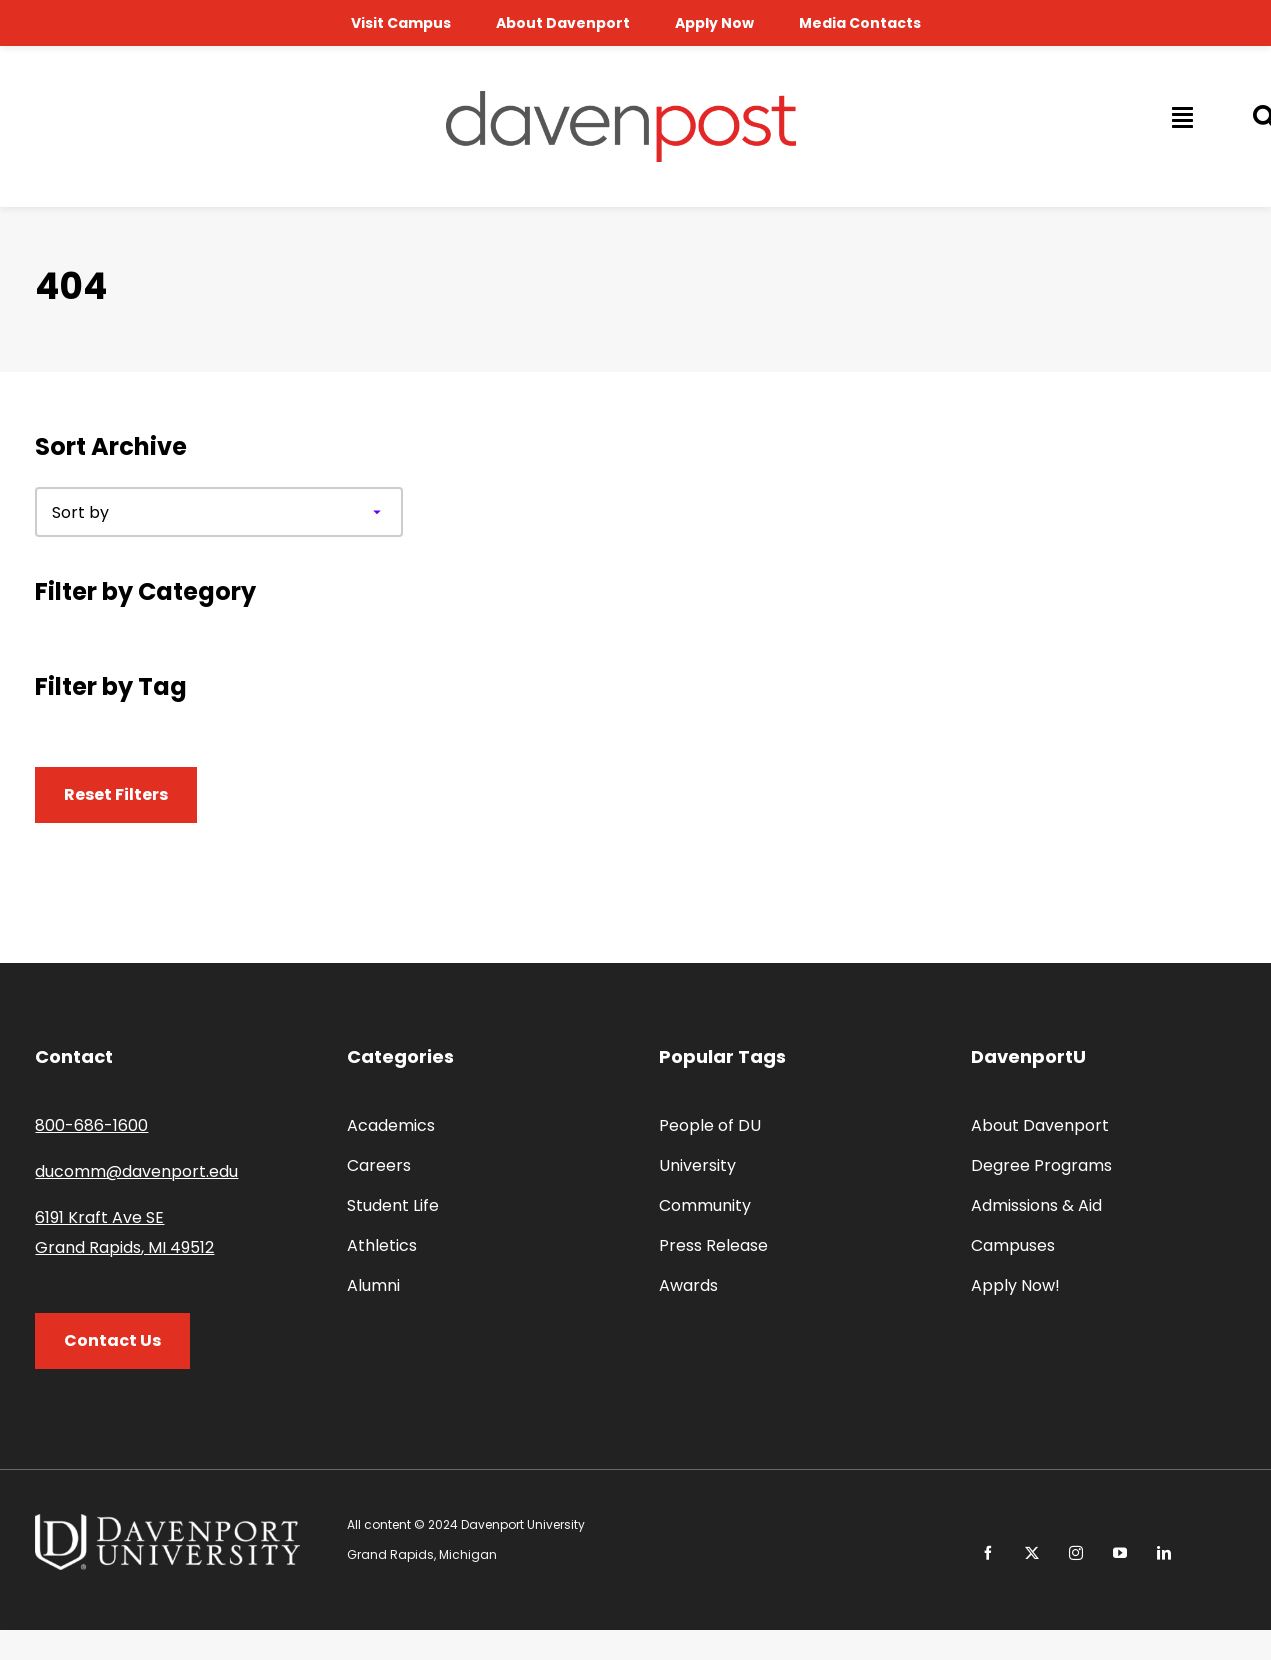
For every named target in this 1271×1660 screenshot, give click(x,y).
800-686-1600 (91, 1125)
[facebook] (988, 1553)
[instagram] (1076, 1553)
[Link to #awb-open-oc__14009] (1181, 117)
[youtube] (1120, 1553)
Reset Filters (116, 794)
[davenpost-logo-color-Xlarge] (621, 98)
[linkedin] (1164, 1553)
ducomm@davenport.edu (136, 1171)
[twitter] (1032, 1553)
